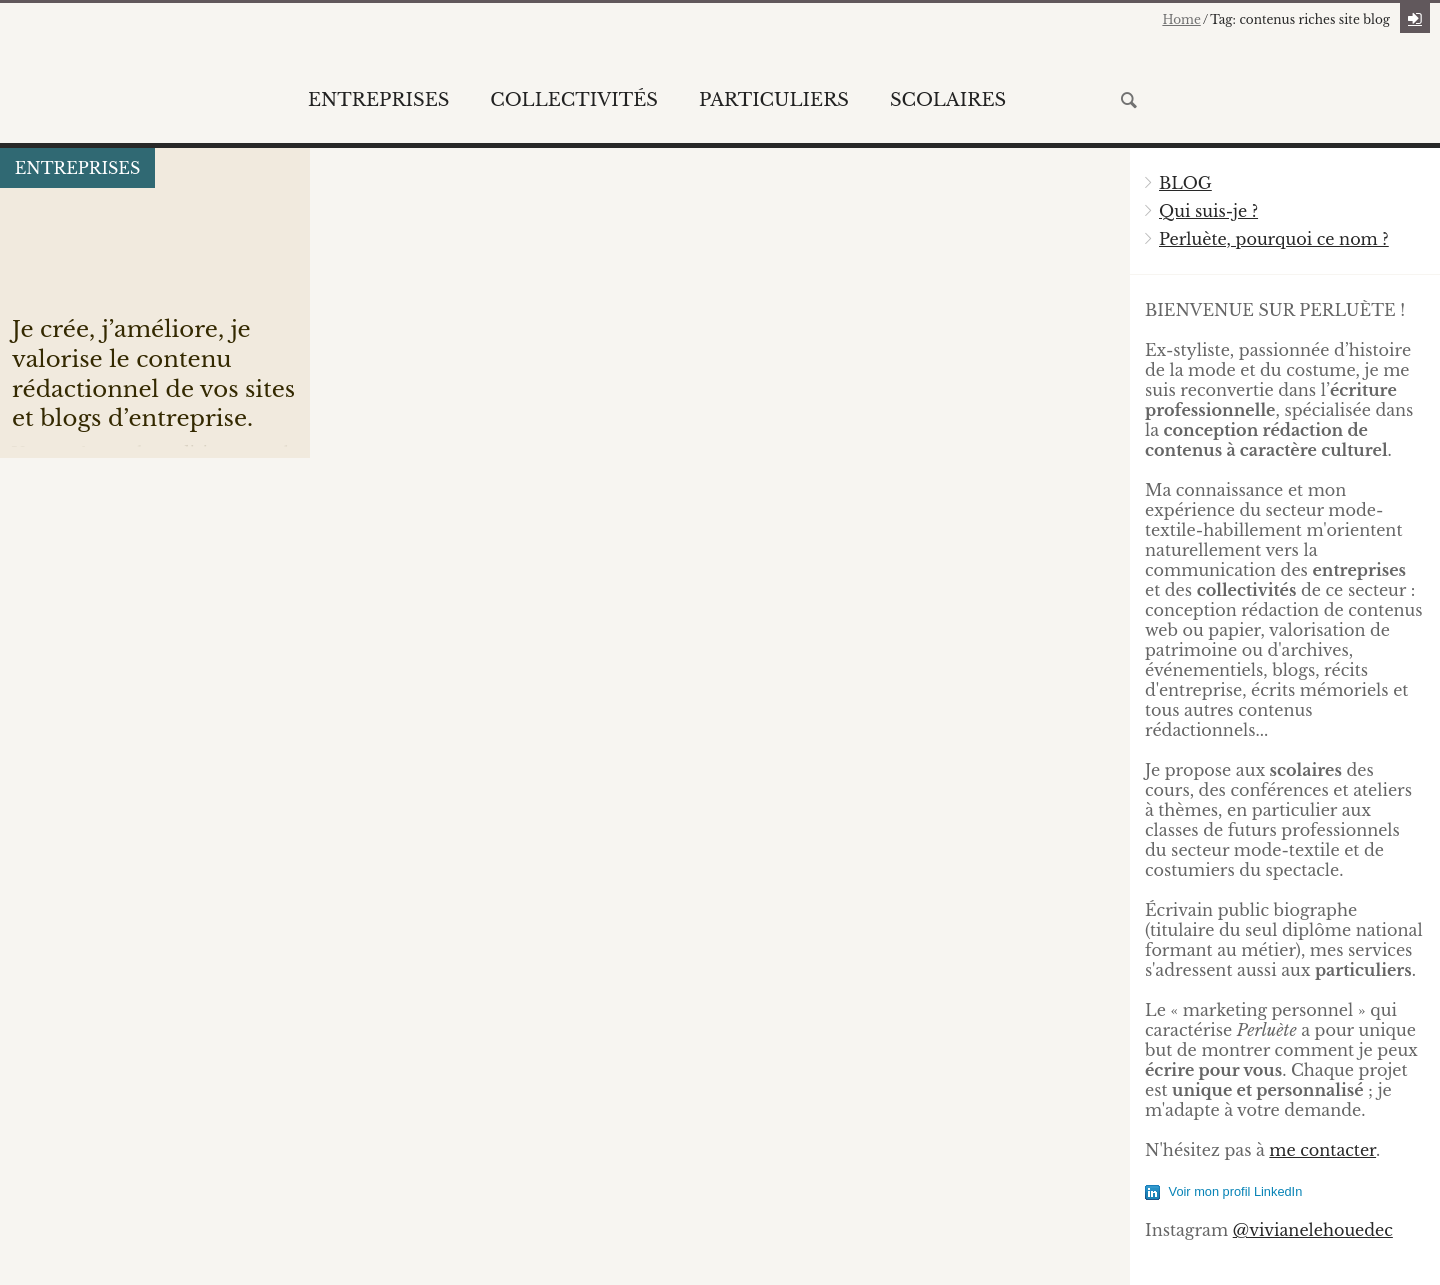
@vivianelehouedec (1313, 1230)
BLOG (1185, 183)
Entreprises (378, 100)
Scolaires (948, 100)
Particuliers (774, 100)
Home (1181, 19)
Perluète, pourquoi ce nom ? (1274, 239)
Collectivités (574, 100)
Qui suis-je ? (1208, 211)
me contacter (1322, 1150)
